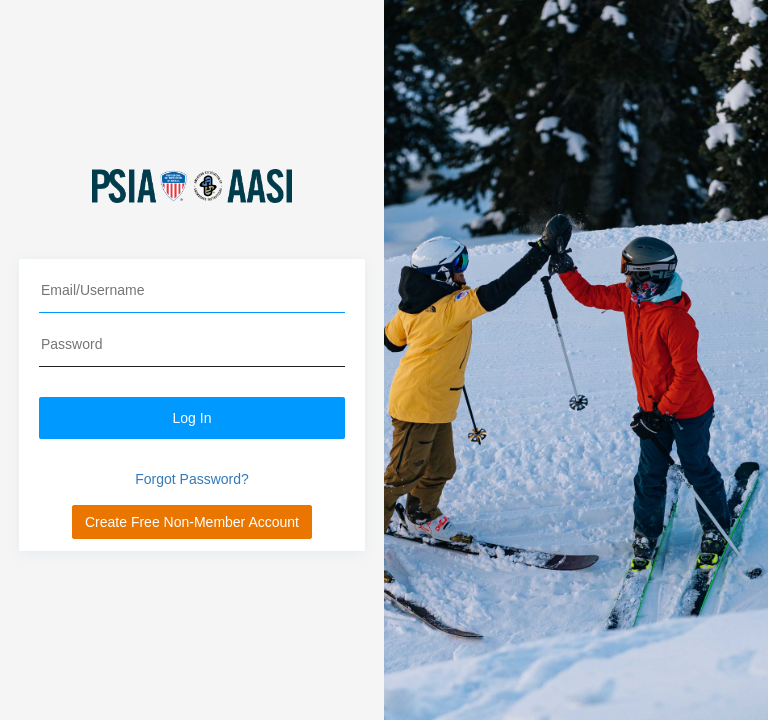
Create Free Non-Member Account (192, 522)
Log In (192, 418)
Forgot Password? (192, 479)
